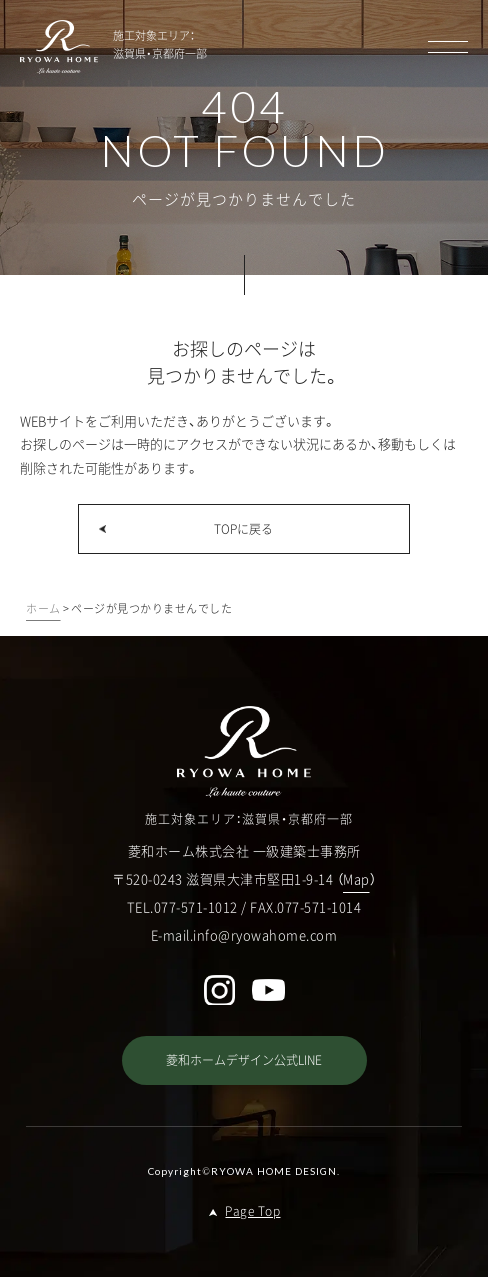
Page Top (252, 1211)
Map (356, 878)
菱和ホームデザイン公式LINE (244, 1060)
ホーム (43, 608)
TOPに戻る (243, 529)
